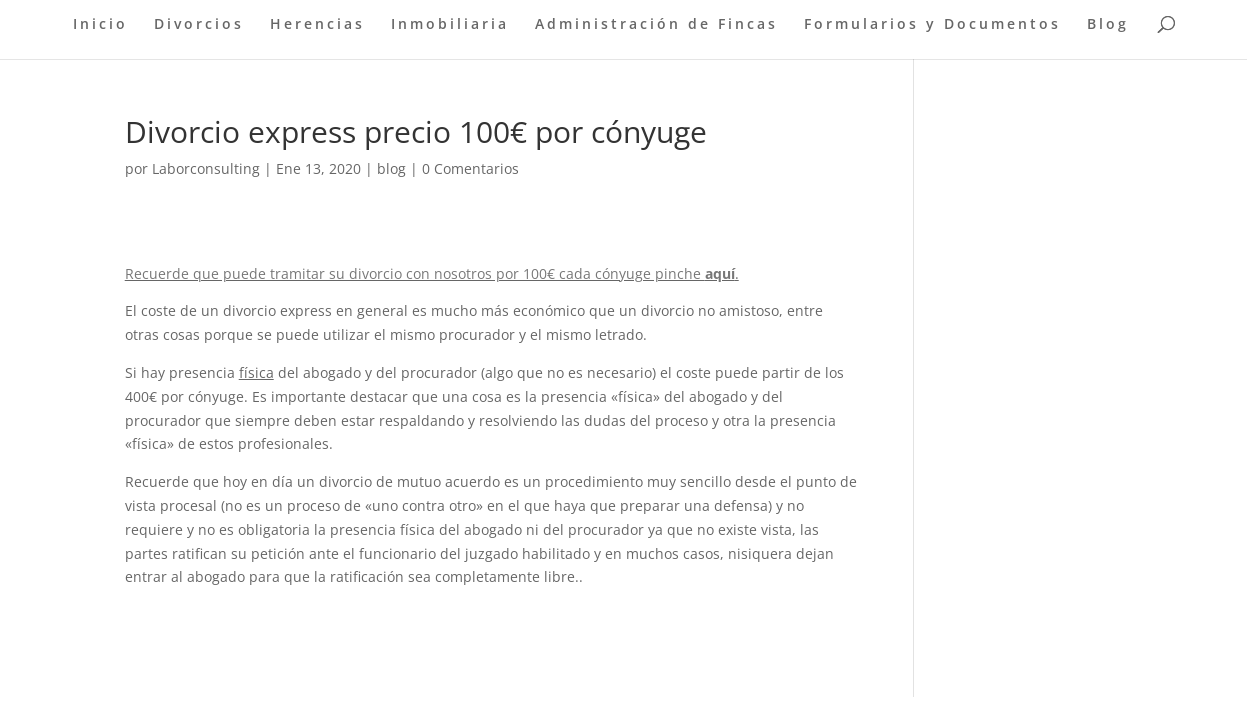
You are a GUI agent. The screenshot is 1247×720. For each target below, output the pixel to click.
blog (391, 168)
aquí (720, 273)
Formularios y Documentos (932, 25)
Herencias (317, 25)
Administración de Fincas (656, 25)
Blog (1108, 25)
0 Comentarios (470, 168)
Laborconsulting (206, 168)
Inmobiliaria (450, 25)
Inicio (100, 25)
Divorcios (199, 25)
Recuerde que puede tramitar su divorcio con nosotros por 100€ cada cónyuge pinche (415, 273)
